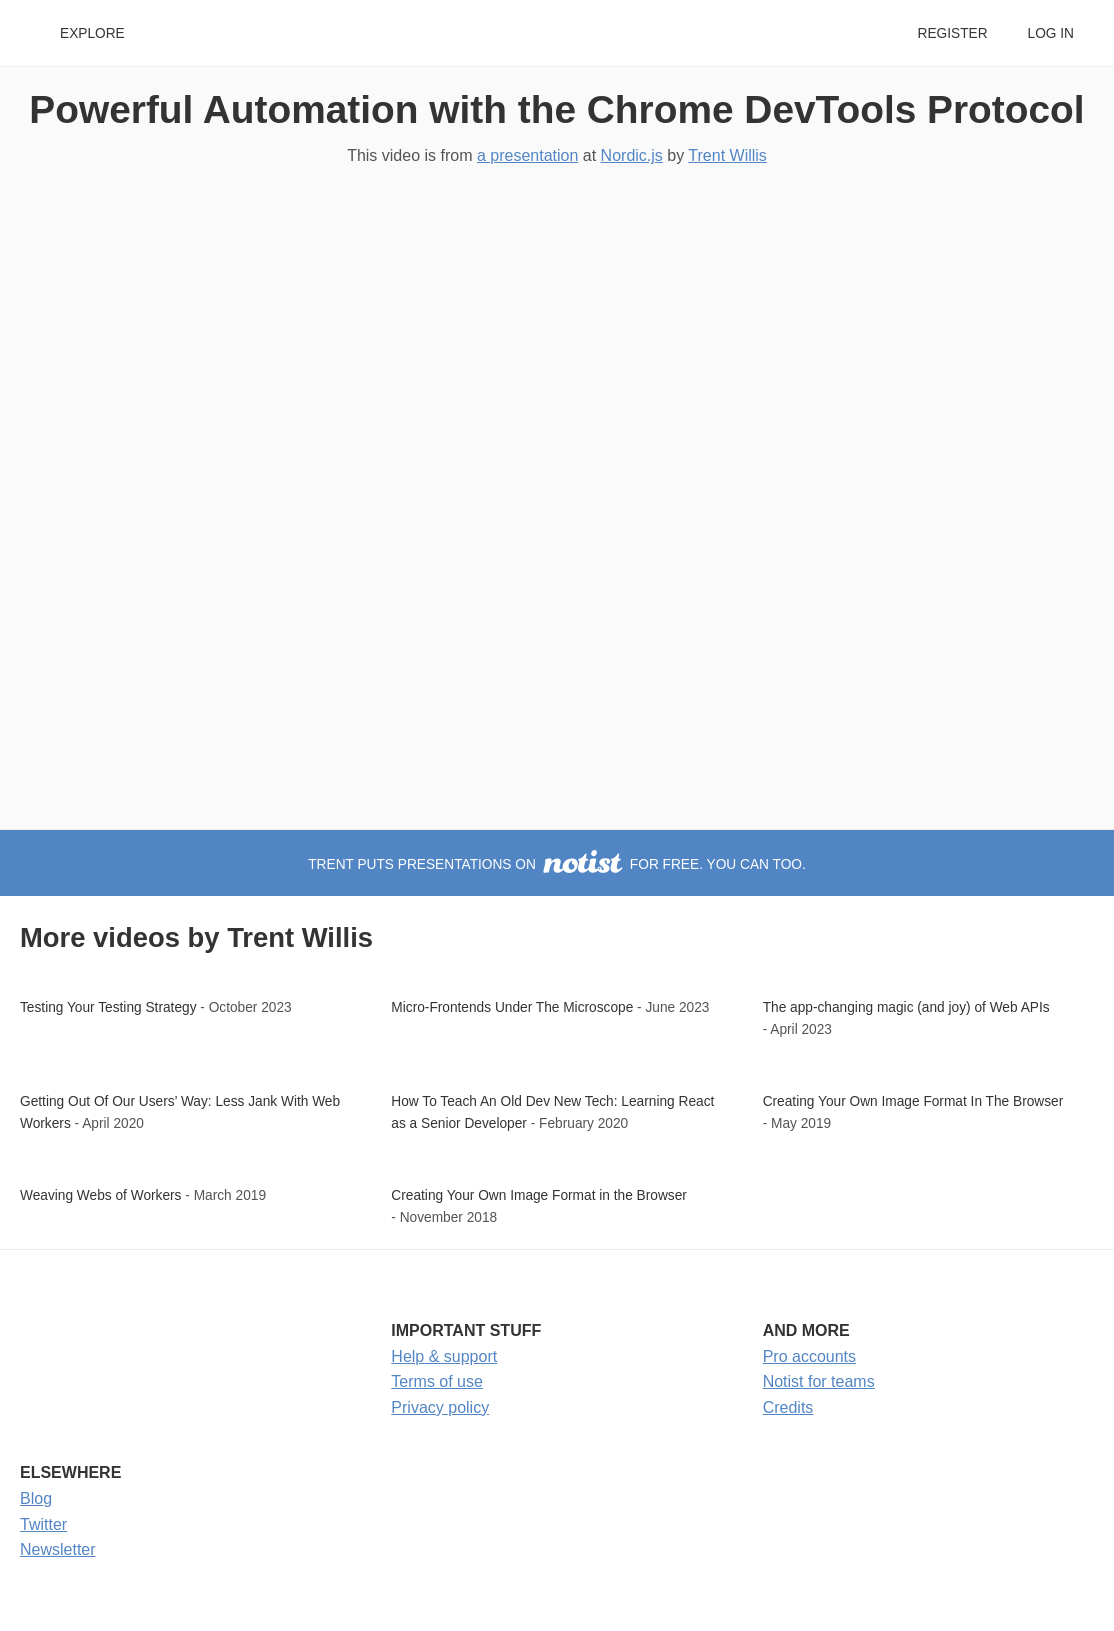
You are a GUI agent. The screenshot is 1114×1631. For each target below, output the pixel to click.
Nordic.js (632, 155)
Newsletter (58, 1549)
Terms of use (437, 1381)
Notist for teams (819, 1381)
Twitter (43, 1524)
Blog (36, 1498)
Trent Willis (727, 155)
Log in (1051, 33)
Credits (788, 1407)
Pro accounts (809, 1356)
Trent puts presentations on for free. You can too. (557, 864)
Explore (92, 33)
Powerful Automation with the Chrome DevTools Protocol (556, 109)
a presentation (527, 155)
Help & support (444, 1356)
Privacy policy (440, 1407)
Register (952, 33)
